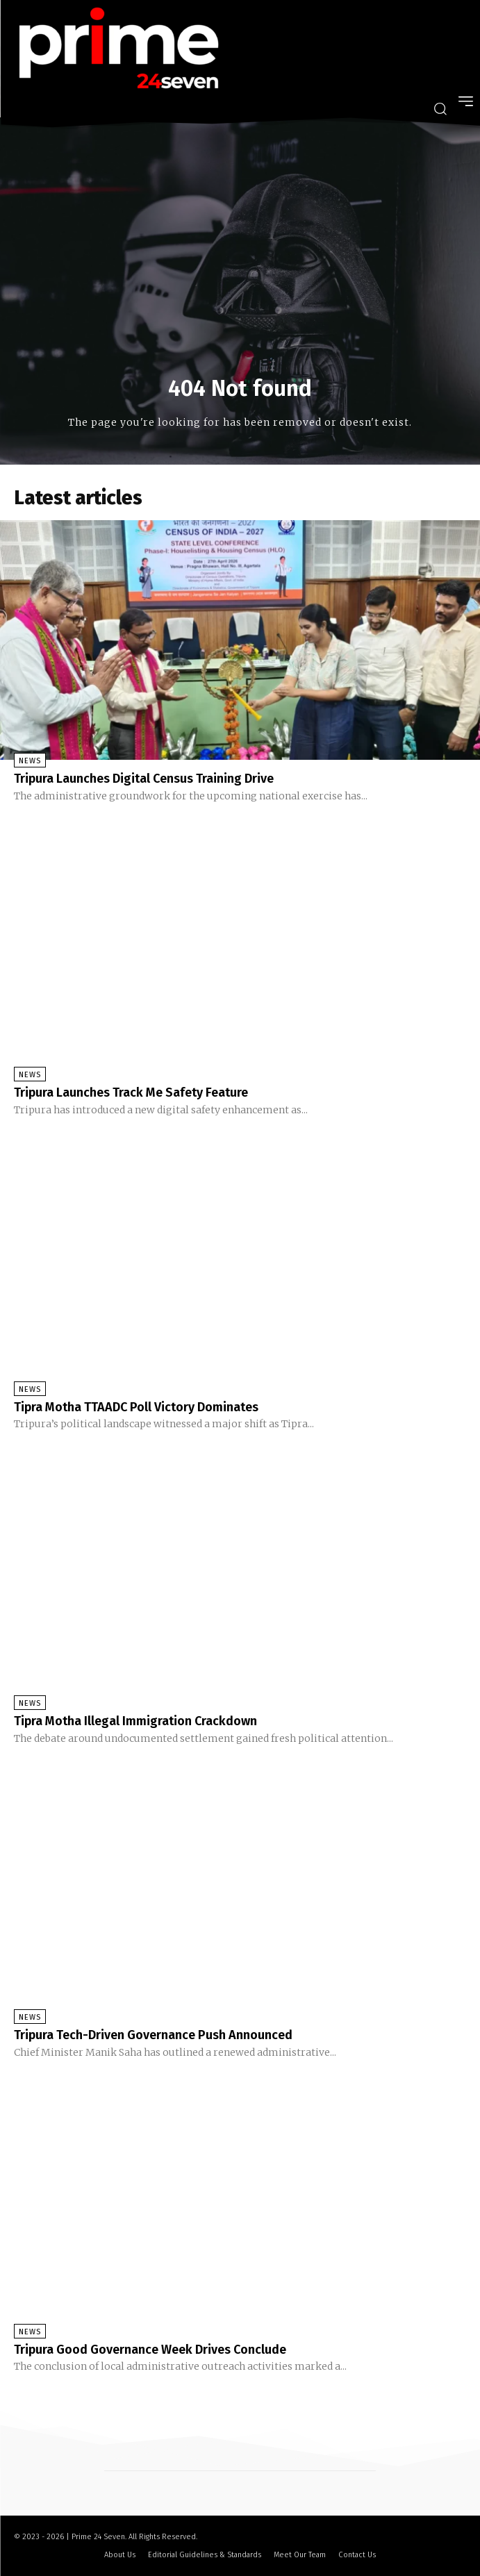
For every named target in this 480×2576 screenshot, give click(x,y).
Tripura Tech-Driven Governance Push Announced (153, 2035)
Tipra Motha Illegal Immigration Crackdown (135, 1721)
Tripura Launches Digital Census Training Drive (144, 778)
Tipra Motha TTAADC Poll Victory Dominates (136, 1407)
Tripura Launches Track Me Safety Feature (131, 1092)
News (30, 760)
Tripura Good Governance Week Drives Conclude (150, 2349)
